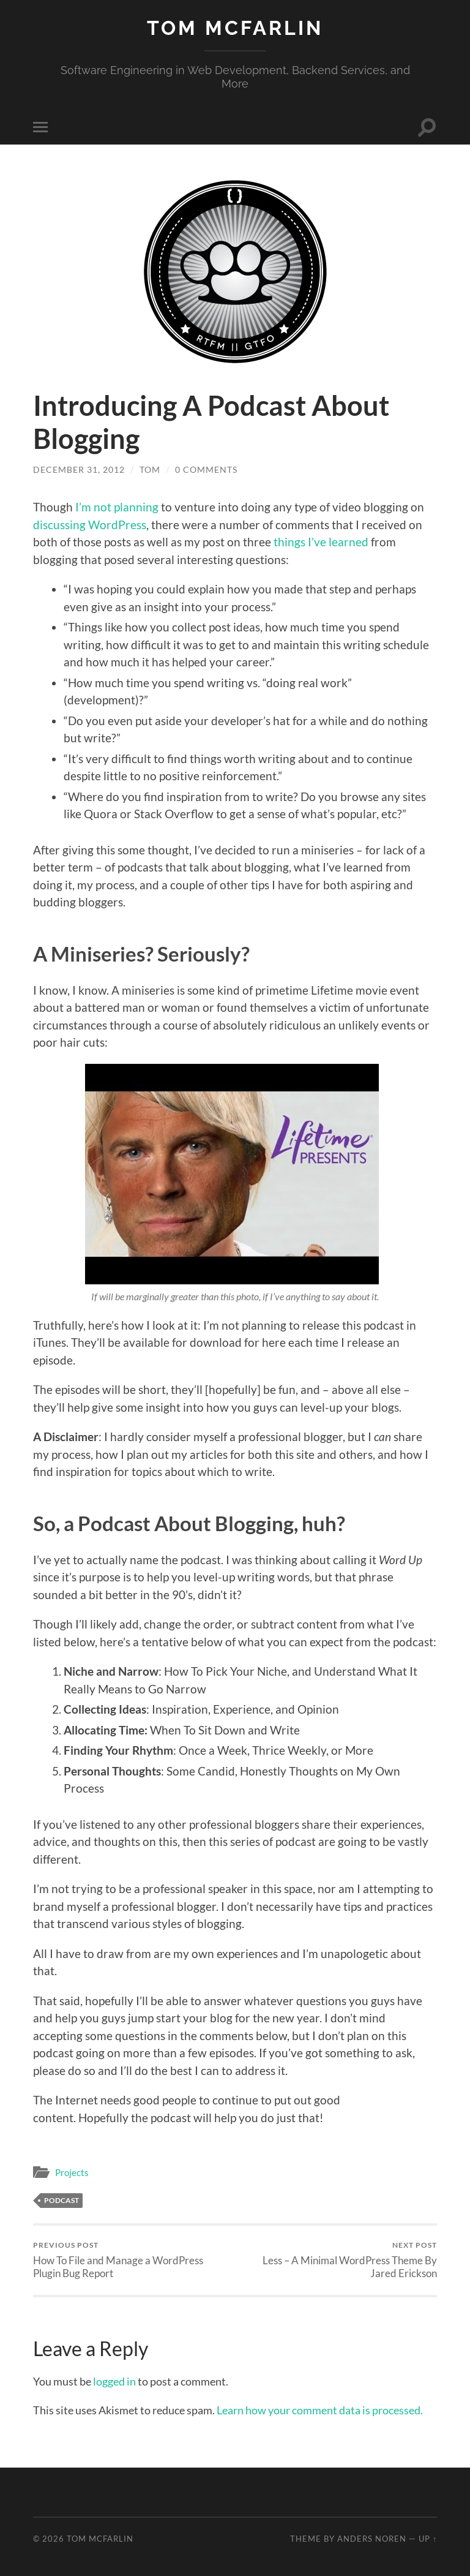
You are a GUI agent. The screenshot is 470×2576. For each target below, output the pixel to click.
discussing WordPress (89, 525)
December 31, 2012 (79, 469)
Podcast (61, 2200)
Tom (150, 469)
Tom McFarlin (235, 28)
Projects (72, 2172)
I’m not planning (117, 507)
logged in (114, 2381)
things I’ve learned (321, 542)
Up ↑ (428, 2539)
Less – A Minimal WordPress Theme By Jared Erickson (338, 2260)
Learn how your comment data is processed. (320, 2410)
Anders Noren (371, 2539)
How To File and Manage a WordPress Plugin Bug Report (132, 2260)
